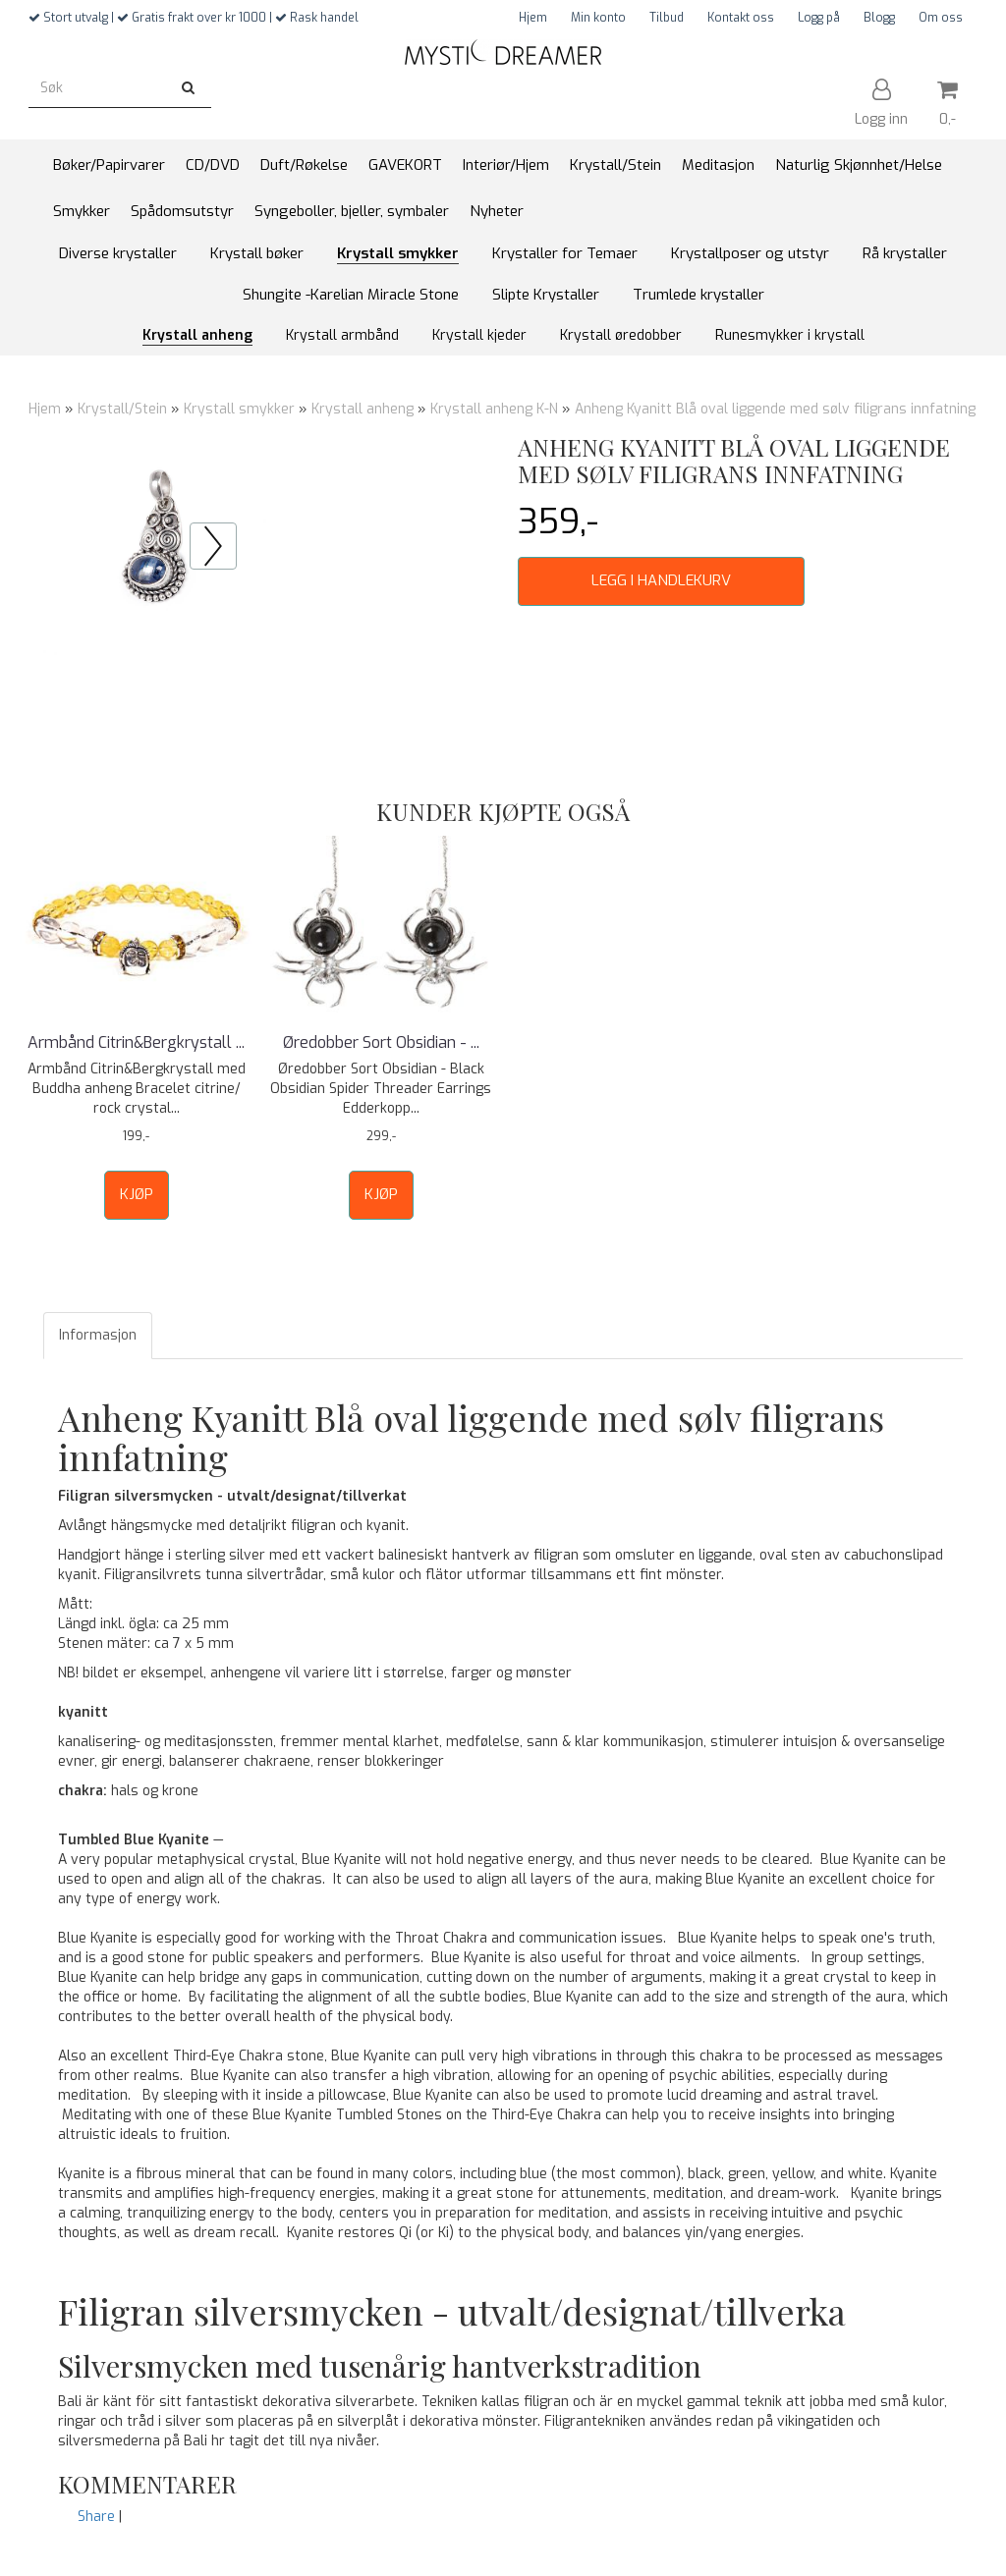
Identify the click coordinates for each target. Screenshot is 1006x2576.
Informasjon (98, 1335)
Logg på (819, 18)
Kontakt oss (740, 18)
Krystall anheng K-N (494, 409)
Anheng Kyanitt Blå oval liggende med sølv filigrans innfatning (775, 409)
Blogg (879, 18)
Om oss (941, 18)
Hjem (533, 18)
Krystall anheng (362, 409)
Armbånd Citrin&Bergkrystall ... (136, 1042)
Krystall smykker (239, 409)
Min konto (598, 18)
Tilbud (666, 18)
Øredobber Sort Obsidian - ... (381, 1042)
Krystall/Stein (122, 409)
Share (96, 2516)
